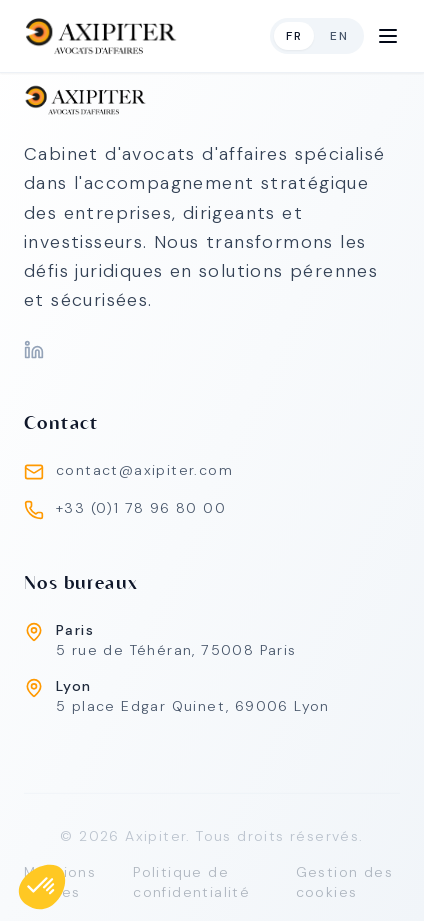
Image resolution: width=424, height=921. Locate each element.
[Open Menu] (388, 36)
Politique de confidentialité (191, 887)
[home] (101, 36)
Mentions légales (60, 887)
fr (294, 36)
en (339, 36)
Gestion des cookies (344, 887)
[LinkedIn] (34, 350)
